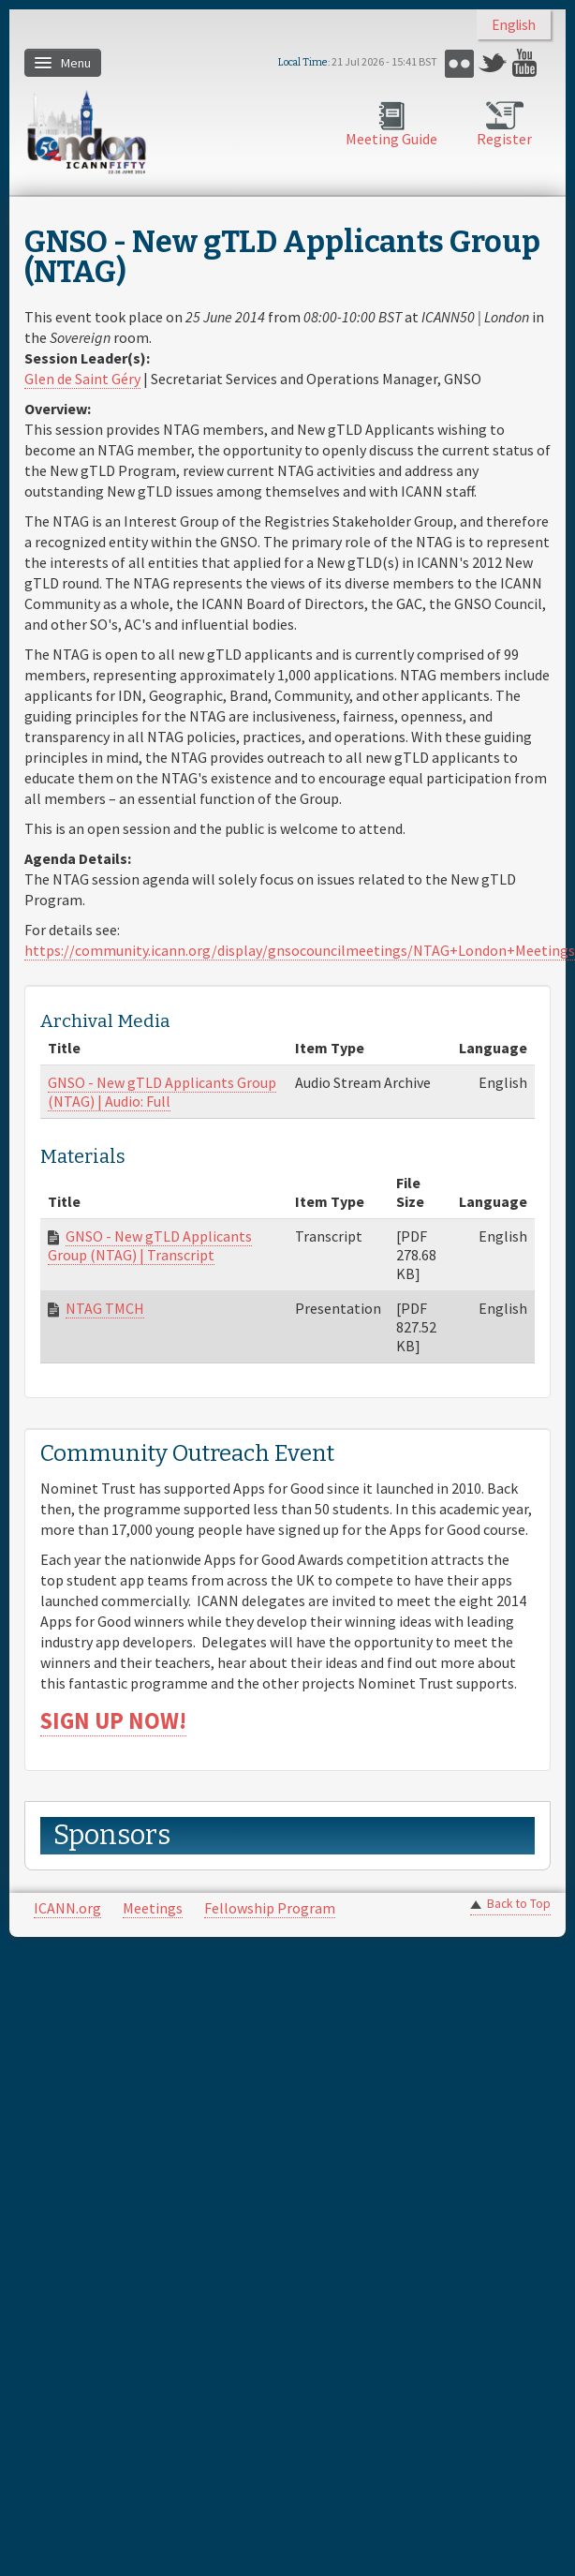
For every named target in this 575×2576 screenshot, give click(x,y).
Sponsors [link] (111, 1835)
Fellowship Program (269, 1907)
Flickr (459, 63)
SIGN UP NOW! (113, 1720)
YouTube (526, 63)
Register (504, 138)
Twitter (493, 63)
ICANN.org (67, 1907)
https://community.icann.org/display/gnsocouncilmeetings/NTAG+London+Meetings (299, 950)
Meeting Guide (391, 138)
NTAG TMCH (105, 1308)
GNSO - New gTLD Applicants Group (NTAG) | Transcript (150, 1245)
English (514, 25)
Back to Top (519, 1904)
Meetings (153, 1907)
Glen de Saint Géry (82, 378)
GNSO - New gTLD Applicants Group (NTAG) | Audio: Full (162, 1091)
